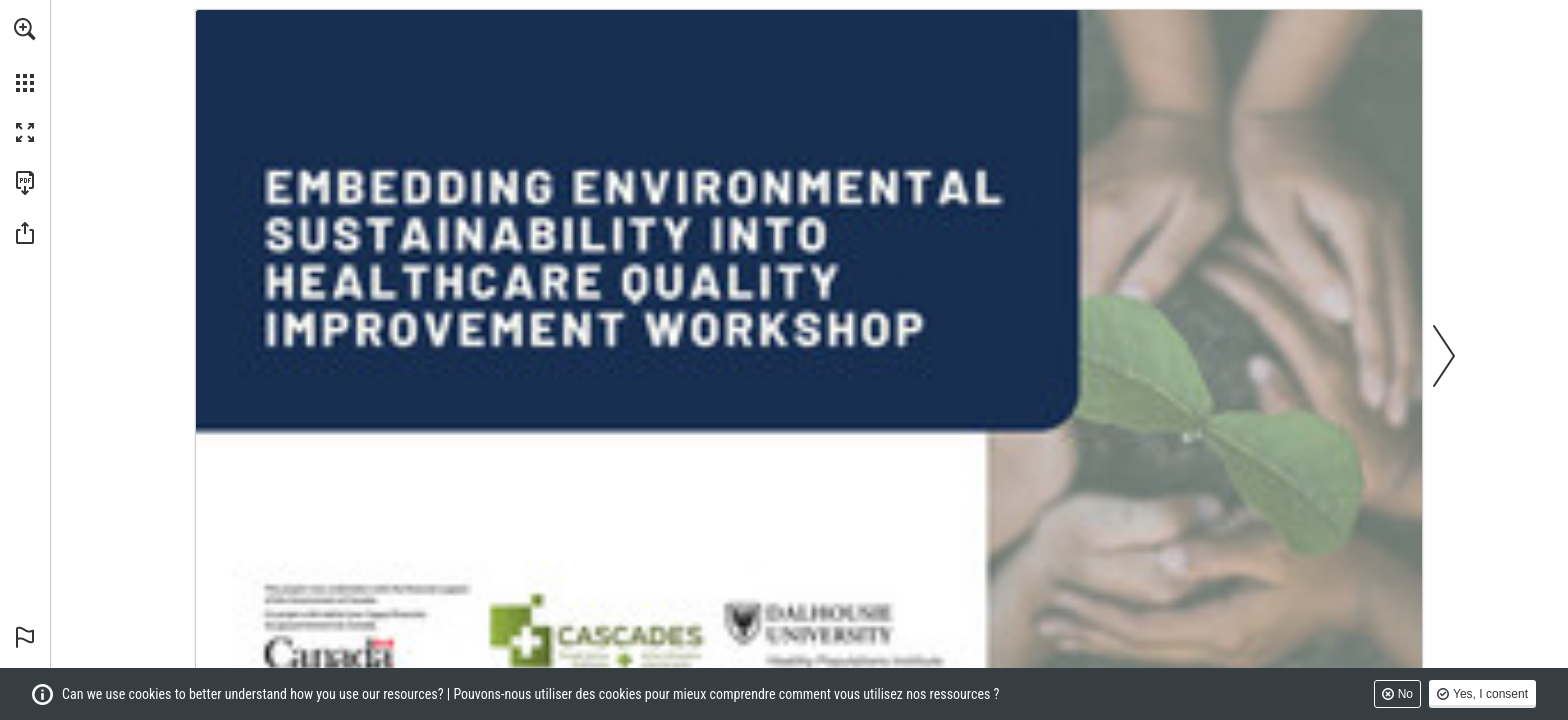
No (1405, 694)
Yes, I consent (1490, 694)
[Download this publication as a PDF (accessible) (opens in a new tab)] (25, 183)
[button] (25, 29)
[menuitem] (25, 55)
